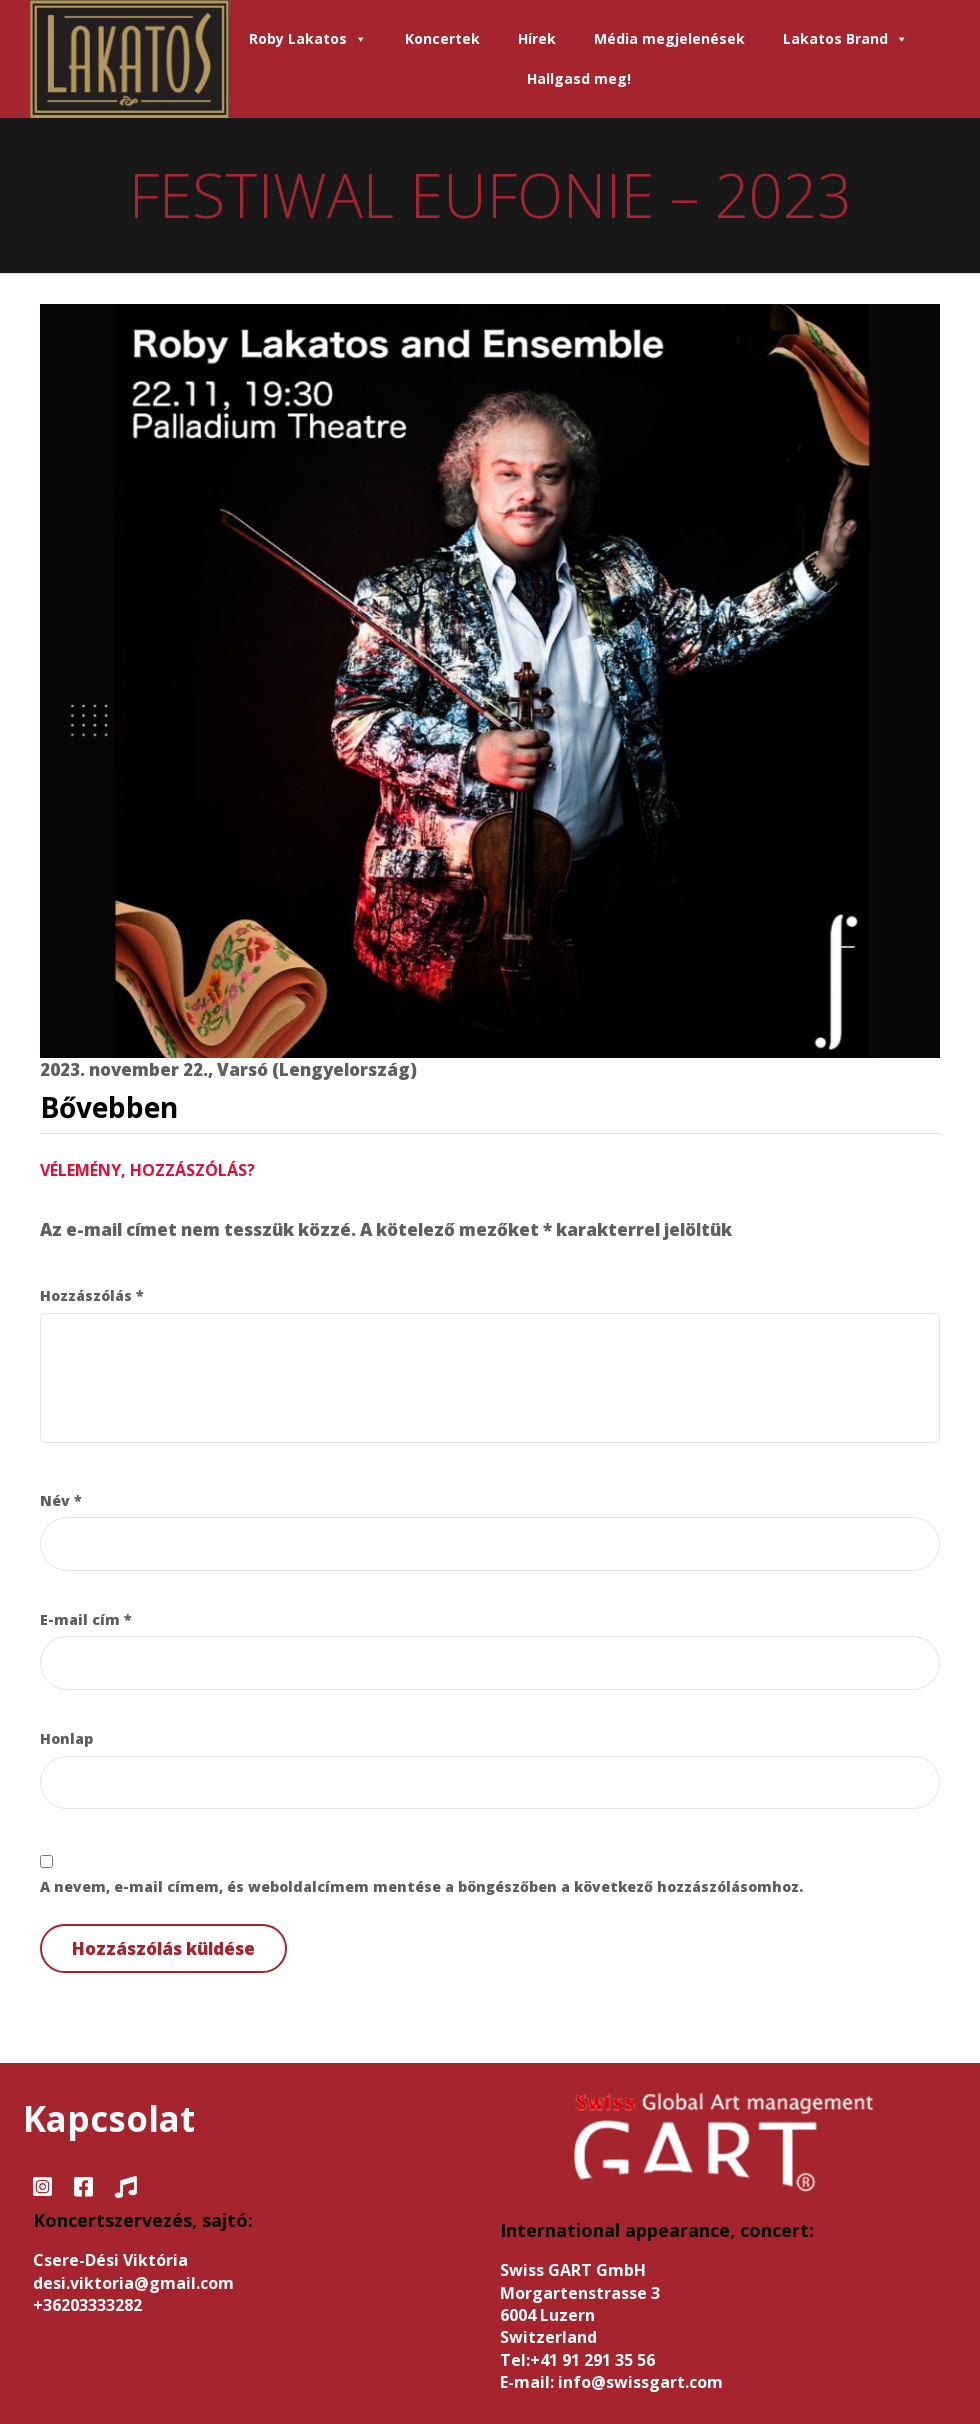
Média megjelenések (669, 38)
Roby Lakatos (308, 39)
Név (61, 1500)
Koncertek (442, 38)
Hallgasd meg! (579, 78)
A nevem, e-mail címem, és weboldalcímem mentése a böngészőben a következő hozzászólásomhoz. (421, 1886)
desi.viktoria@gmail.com (133, 2283)
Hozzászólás (92, 1295)
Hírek (537, 38)
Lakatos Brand (845, 39)
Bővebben (109, 1107)
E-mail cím (86, 1619)
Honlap (66, 1738)
